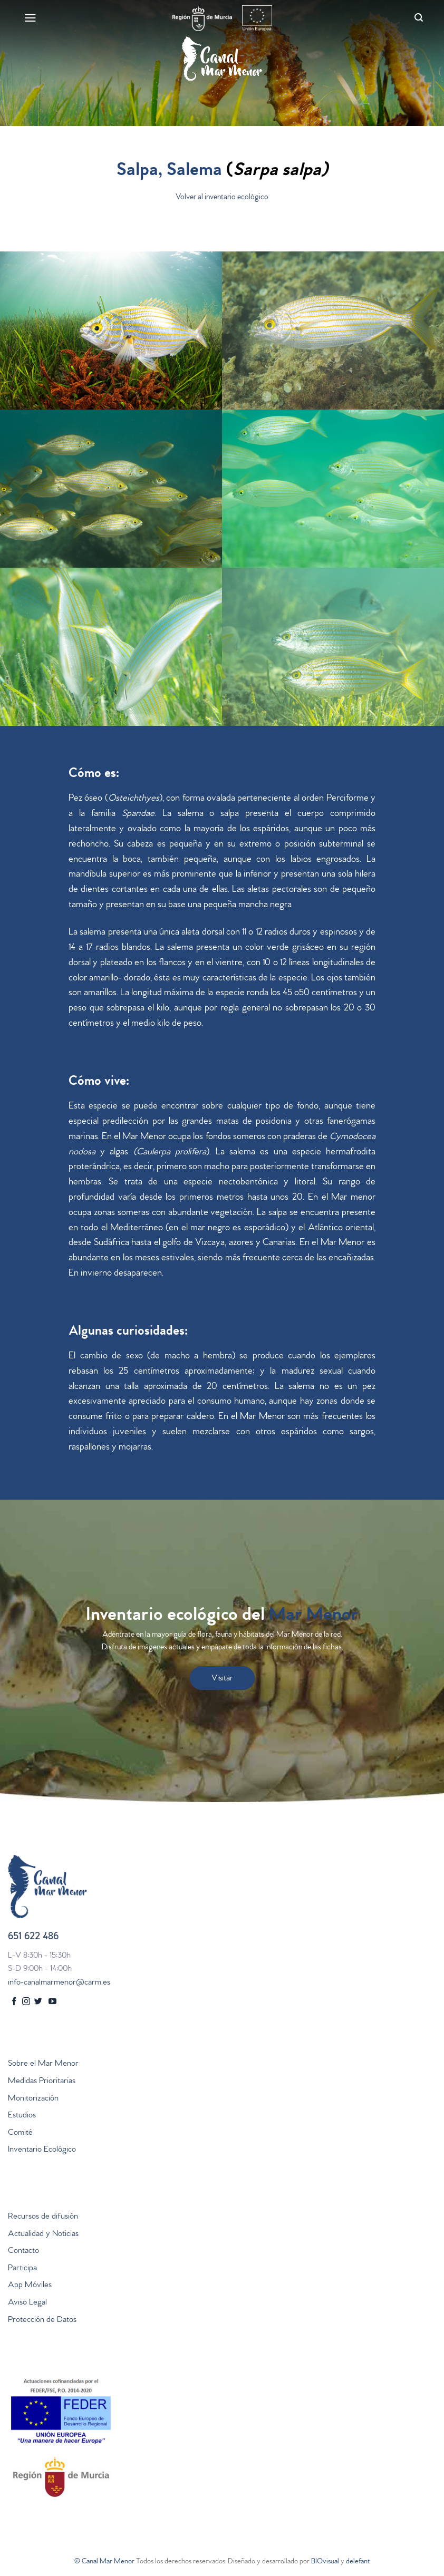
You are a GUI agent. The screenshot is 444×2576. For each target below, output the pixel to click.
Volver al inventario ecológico (222, 198)
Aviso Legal (27, 2303)
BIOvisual (325, 2562)
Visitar (222, 1679)
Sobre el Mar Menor (43, 2064)
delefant (358, 2562)
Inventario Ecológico (42, 2150)
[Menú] (29, 18)
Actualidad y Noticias (43, 2234)
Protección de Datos (42, 2320)
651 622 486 (33, 1937)
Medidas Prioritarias (41, 2081)
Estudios (22, 2116)
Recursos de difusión (43, 2217)
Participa (22, 2268)
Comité (20, 2133)
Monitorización (33, 2099)
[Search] (417, 17)
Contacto (23, 2251)
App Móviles (30, 2285)
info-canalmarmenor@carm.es (59, 1983)
